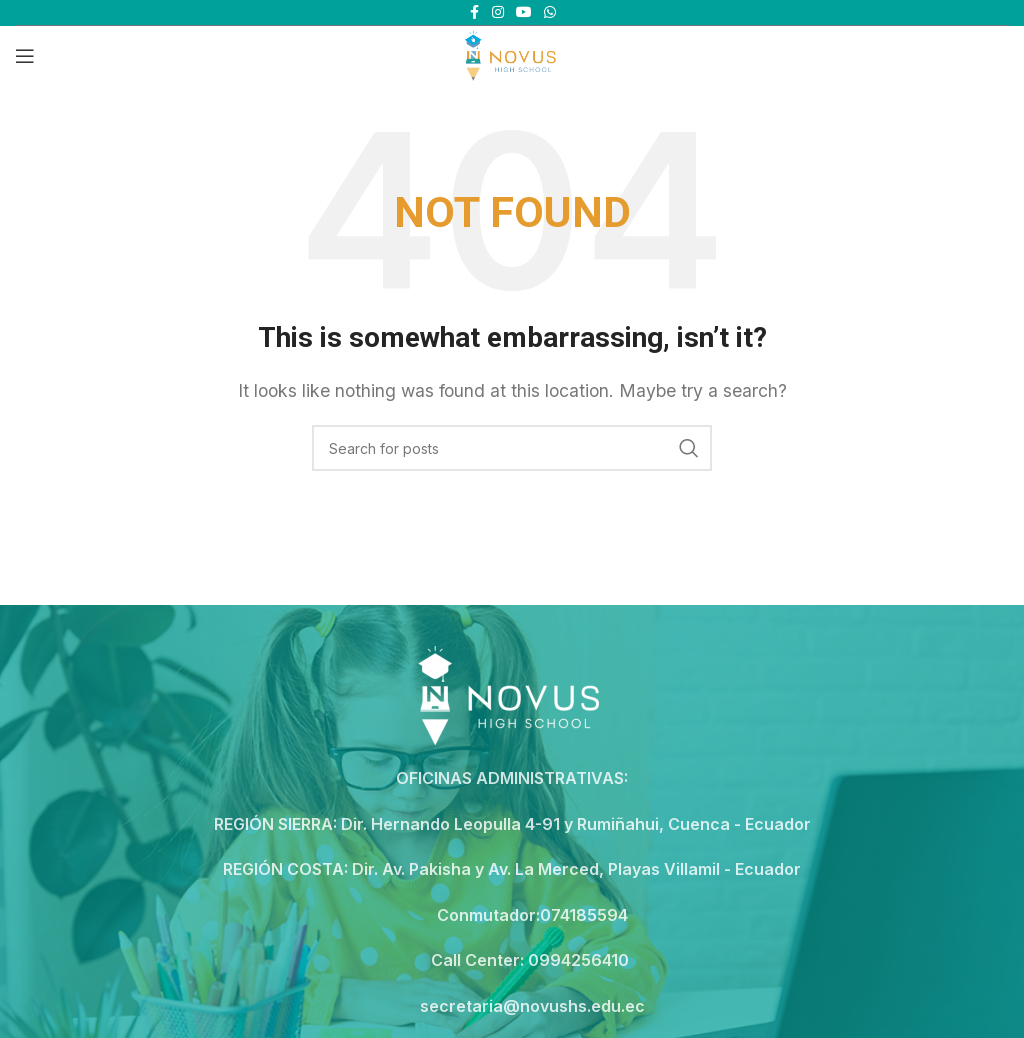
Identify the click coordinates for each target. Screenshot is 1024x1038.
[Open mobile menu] (25, 56)
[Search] (512, 448)
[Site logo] (511, 54)
